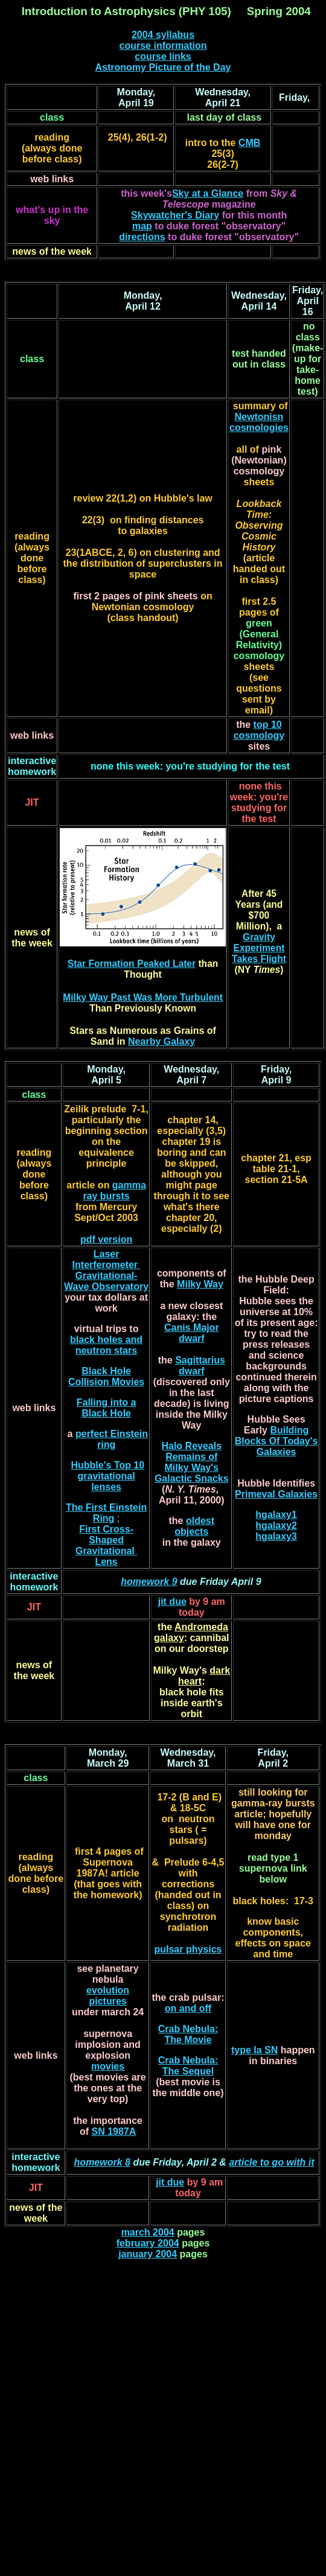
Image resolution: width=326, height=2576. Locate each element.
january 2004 (147, 2254)
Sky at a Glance (207, 193)
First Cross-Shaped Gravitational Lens (106, 1545)
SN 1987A (113, 2131)
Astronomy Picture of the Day (163, 67)
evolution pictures (107, 1995)
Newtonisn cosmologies (259, 422)
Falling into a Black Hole (106, 1407)
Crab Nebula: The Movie (188, 2034)
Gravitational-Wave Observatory (106, 1281)
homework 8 (102, 2162)
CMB (249, 143)
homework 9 (149, 1582)
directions (142, 237)
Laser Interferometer (106, 1259)
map (142, 226)
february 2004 (148, 2243)
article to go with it (271, 2162)
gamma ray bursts (114, 1190)
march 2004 (147, 2232)
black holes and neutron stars (106, 1345)
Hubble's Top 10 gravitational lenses (107, 1476)
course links (163, 56)
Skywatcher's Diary (175, 215)
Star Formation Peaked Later (132, 963)
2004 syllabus (163, 35)
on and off (188, 2008)
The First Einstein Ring (106, 1512)
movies (107, 2066)
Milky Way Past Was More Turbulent (143, 997)
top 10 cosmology (259, 730)
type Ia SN (254, 2050)
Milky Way (200, 1284)
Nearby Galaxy (161, 1041)
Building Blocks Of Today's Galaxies (276, 1441)
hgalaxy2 (275, 1525)
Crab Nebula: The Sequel (188, 2065)
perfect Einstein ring (111, 1439)
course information (163, 45)
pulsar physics (188, 1949)
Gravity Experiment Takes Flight (259, 948)
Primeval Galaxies (276, 1494)
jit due (172, 1601)
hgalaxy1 (275, 1515)
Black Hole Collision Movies (106, 1376)
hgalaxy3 (275, 1536)
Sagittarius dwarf (200, 1365)
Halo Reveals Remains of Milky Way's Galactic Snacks (192, 1462)
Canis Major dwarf (191, 1333)
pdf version (106, 1239)
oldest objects (194, 1526)
